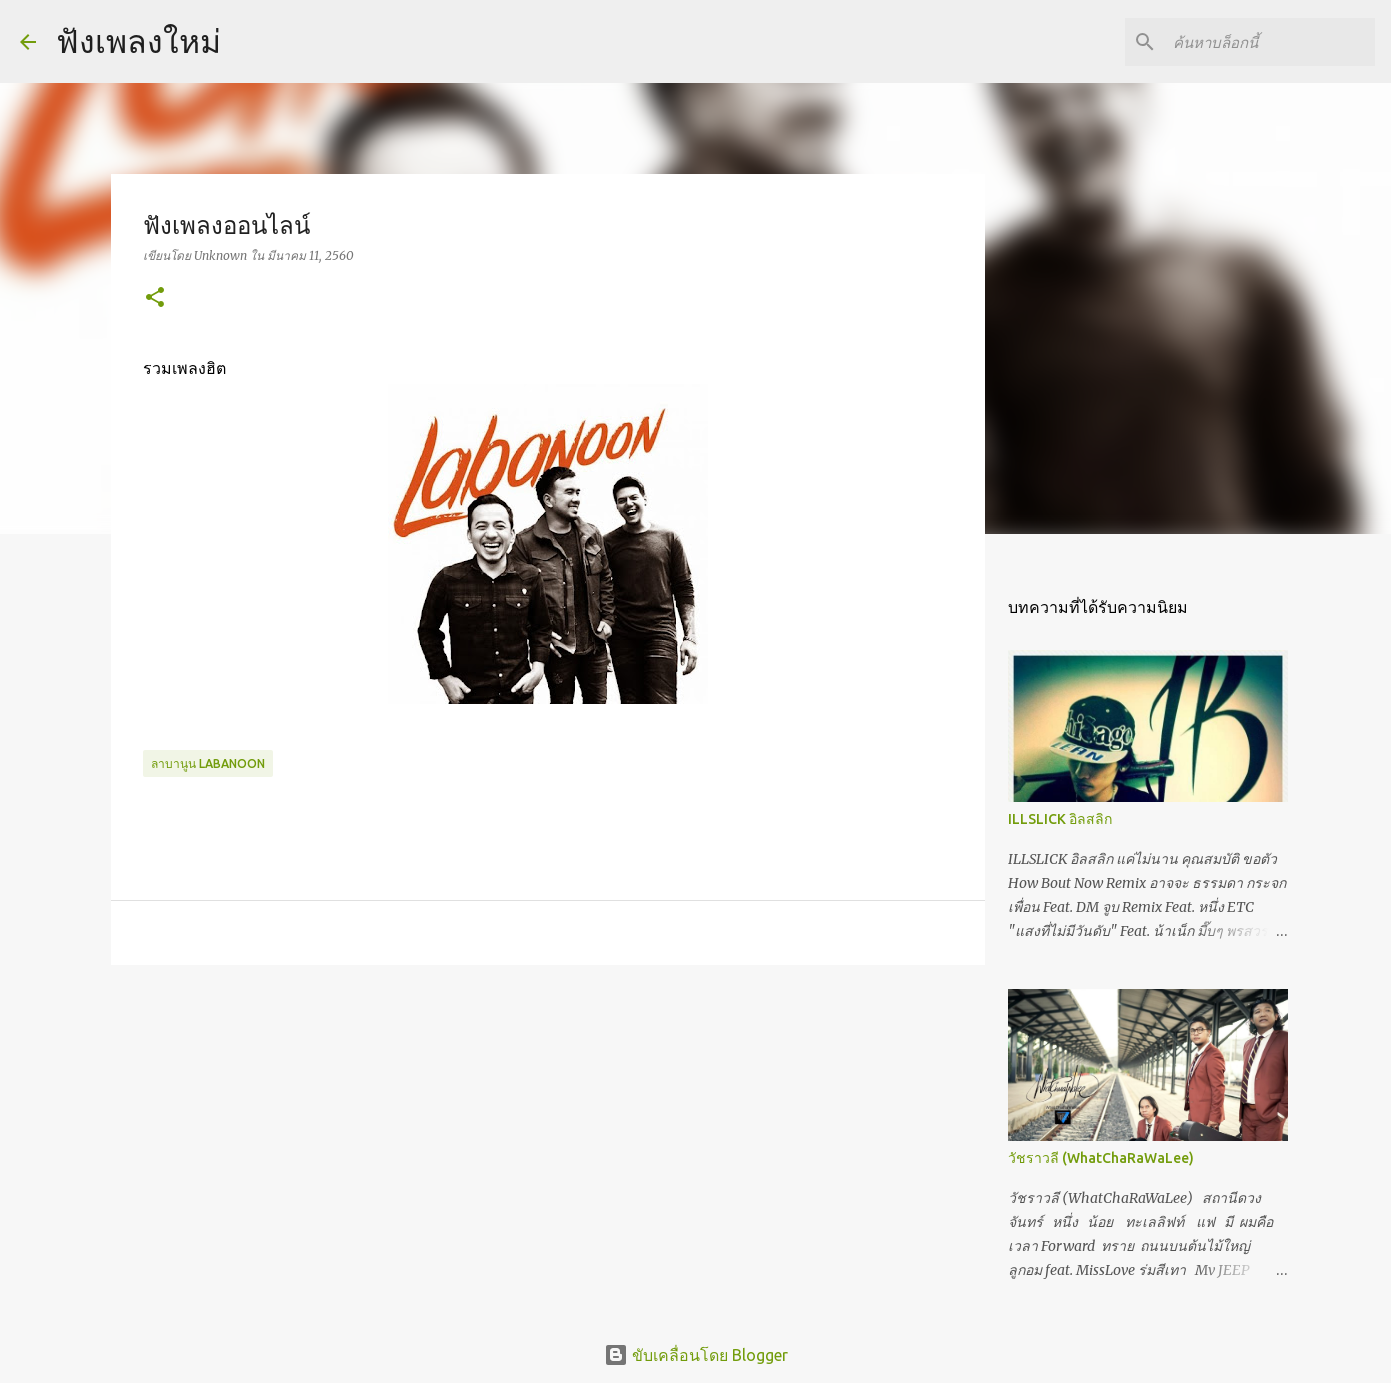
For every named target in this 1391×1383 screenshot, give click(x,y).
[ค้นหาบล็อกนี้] (1270, 42)
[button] (155, 298)
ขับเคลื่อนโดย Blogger (696, 1355)
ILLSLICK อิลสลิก (1060, 819)
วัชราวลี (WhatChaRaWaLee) (1101, 1158)
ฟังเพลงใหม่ (138, 41)
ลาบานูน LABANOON (208, 763)
